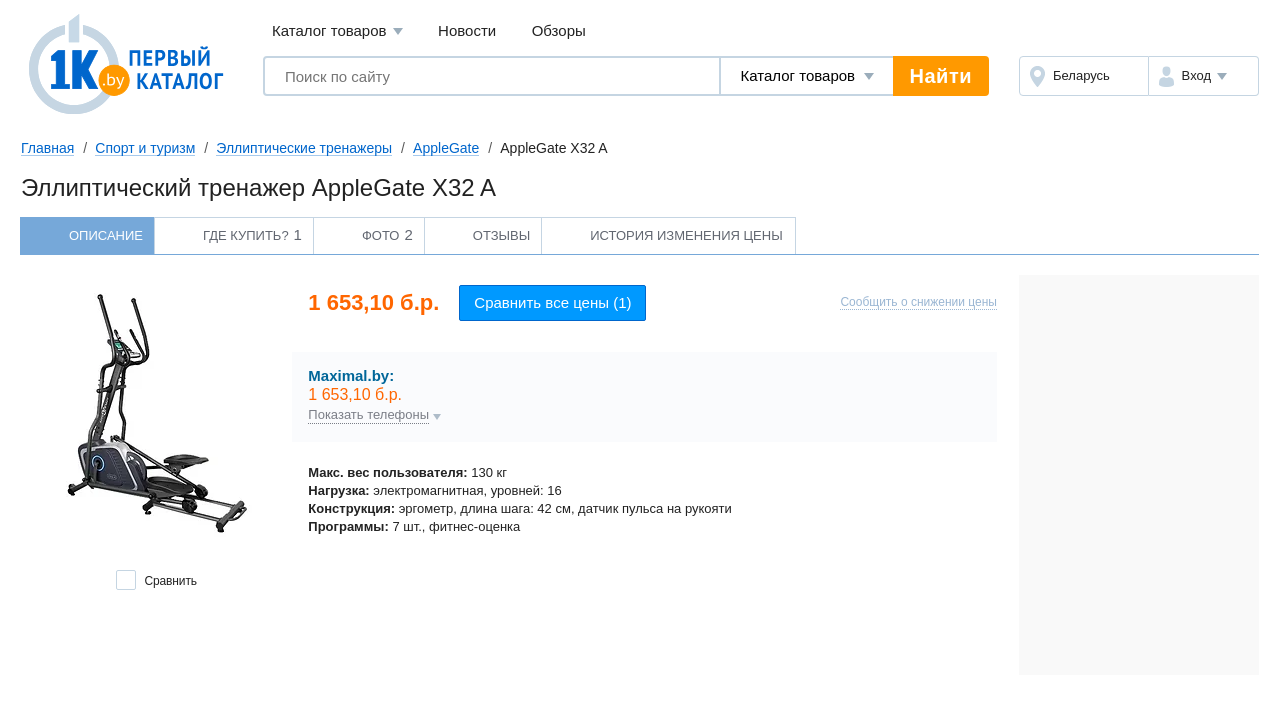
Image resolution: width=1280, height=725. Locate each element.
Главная (47, 148)
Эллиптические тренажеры (304, 148)
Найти (941, 76)
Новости (467, 30)
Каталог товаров (337, 31)
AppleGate (446, 148)
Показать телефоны (368, 415)
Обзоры (559, 30)
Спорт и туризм (145, 148)
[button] (1203, 76)
